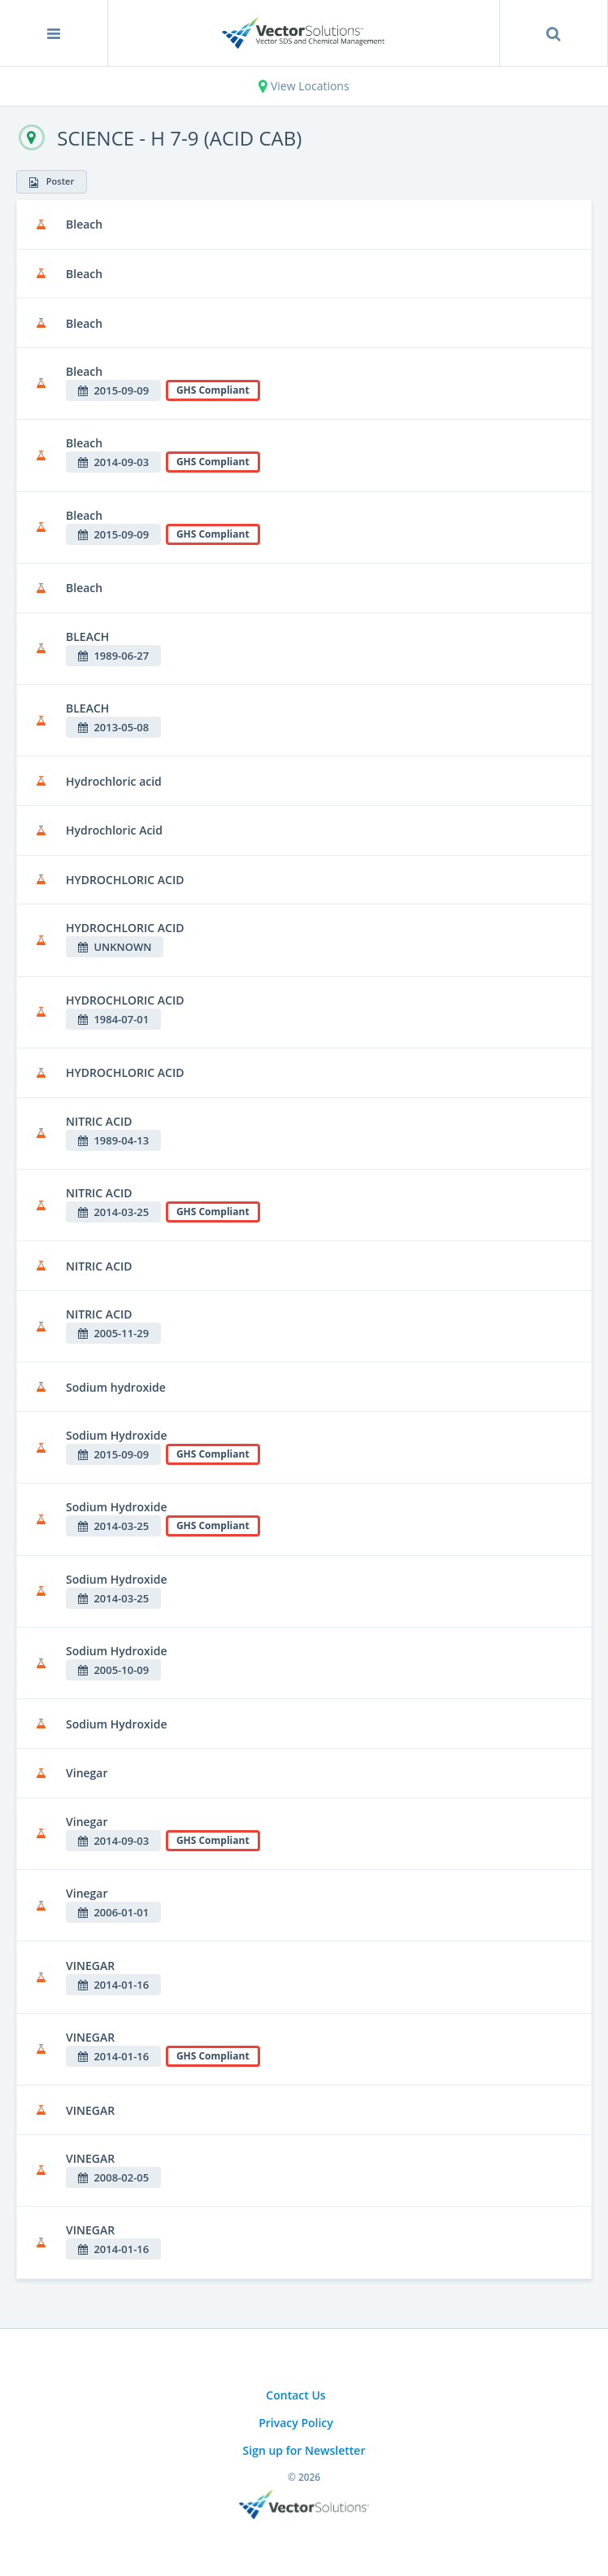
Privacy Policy (295, 2422)
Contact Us (295, 2395)
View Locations (303, 86)
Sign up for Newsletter (304, 2450)
